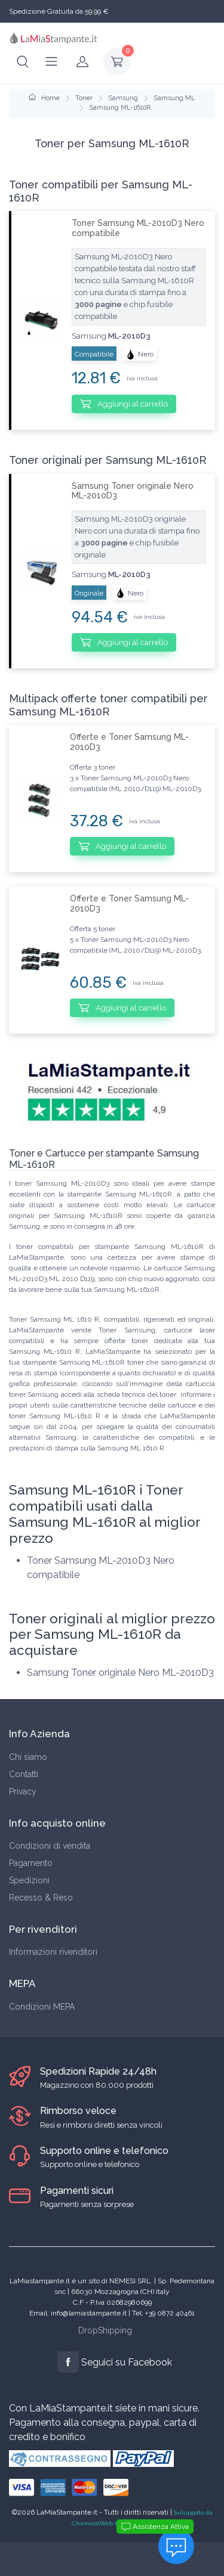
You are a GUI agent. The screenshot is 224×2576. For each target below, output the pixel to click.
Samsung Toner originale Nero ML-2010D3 (133, 491)
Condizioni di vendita (49, 1845)
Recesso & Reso (41, 1897)
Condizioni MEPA (42, 2006)
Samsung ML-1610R (120, 107)
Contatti (23, 1774)
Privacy (22, 1791)
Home (44, 98)
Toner (84, 98)
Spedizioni (29, 1880)
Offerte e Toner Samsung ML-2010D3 (129, 742)
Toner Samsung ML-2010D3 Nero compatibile (138, 228)
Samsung (123, 98)
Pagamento (31, 1863)
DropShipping (105, 2330)
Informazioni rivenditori (53, 1952)
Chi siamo (28, 1757)
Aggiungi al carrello (124, 403)
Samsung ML (174, 98)
